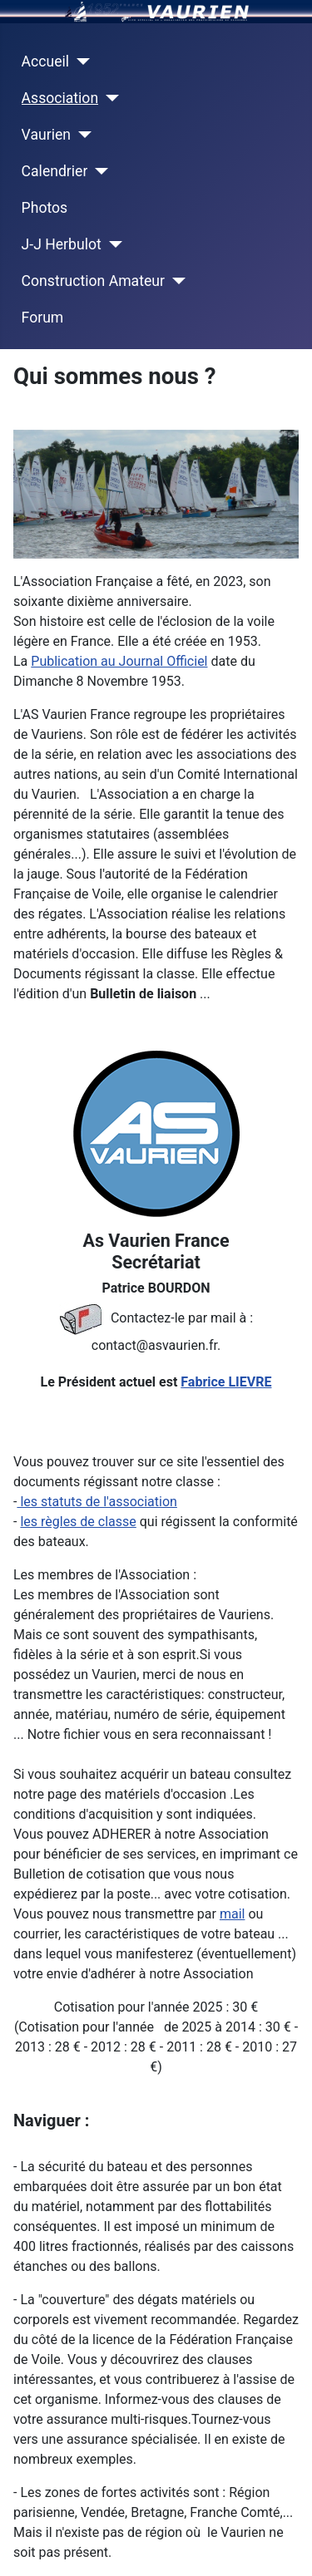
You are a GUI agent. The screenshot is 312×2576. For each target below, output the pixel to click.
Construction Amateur (93, 281)
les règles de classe (78, 1521)
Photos (45, 207)
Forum (43, 317)
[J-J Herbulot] (112, 244)
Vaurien (46, 134)
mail (232, 1914)
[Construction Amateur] (175, 281)
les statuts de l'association (96, 1502)
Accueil (45, 61)
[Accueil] (79, 61)
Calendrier (55, 171)
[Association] (108, 98)
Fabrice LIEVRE (226, 1382)
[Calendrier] (97, 171)
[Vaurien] (81, 134)
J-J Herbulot (62, 244)
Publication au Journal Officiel (119, 661)
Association (60, 98)
